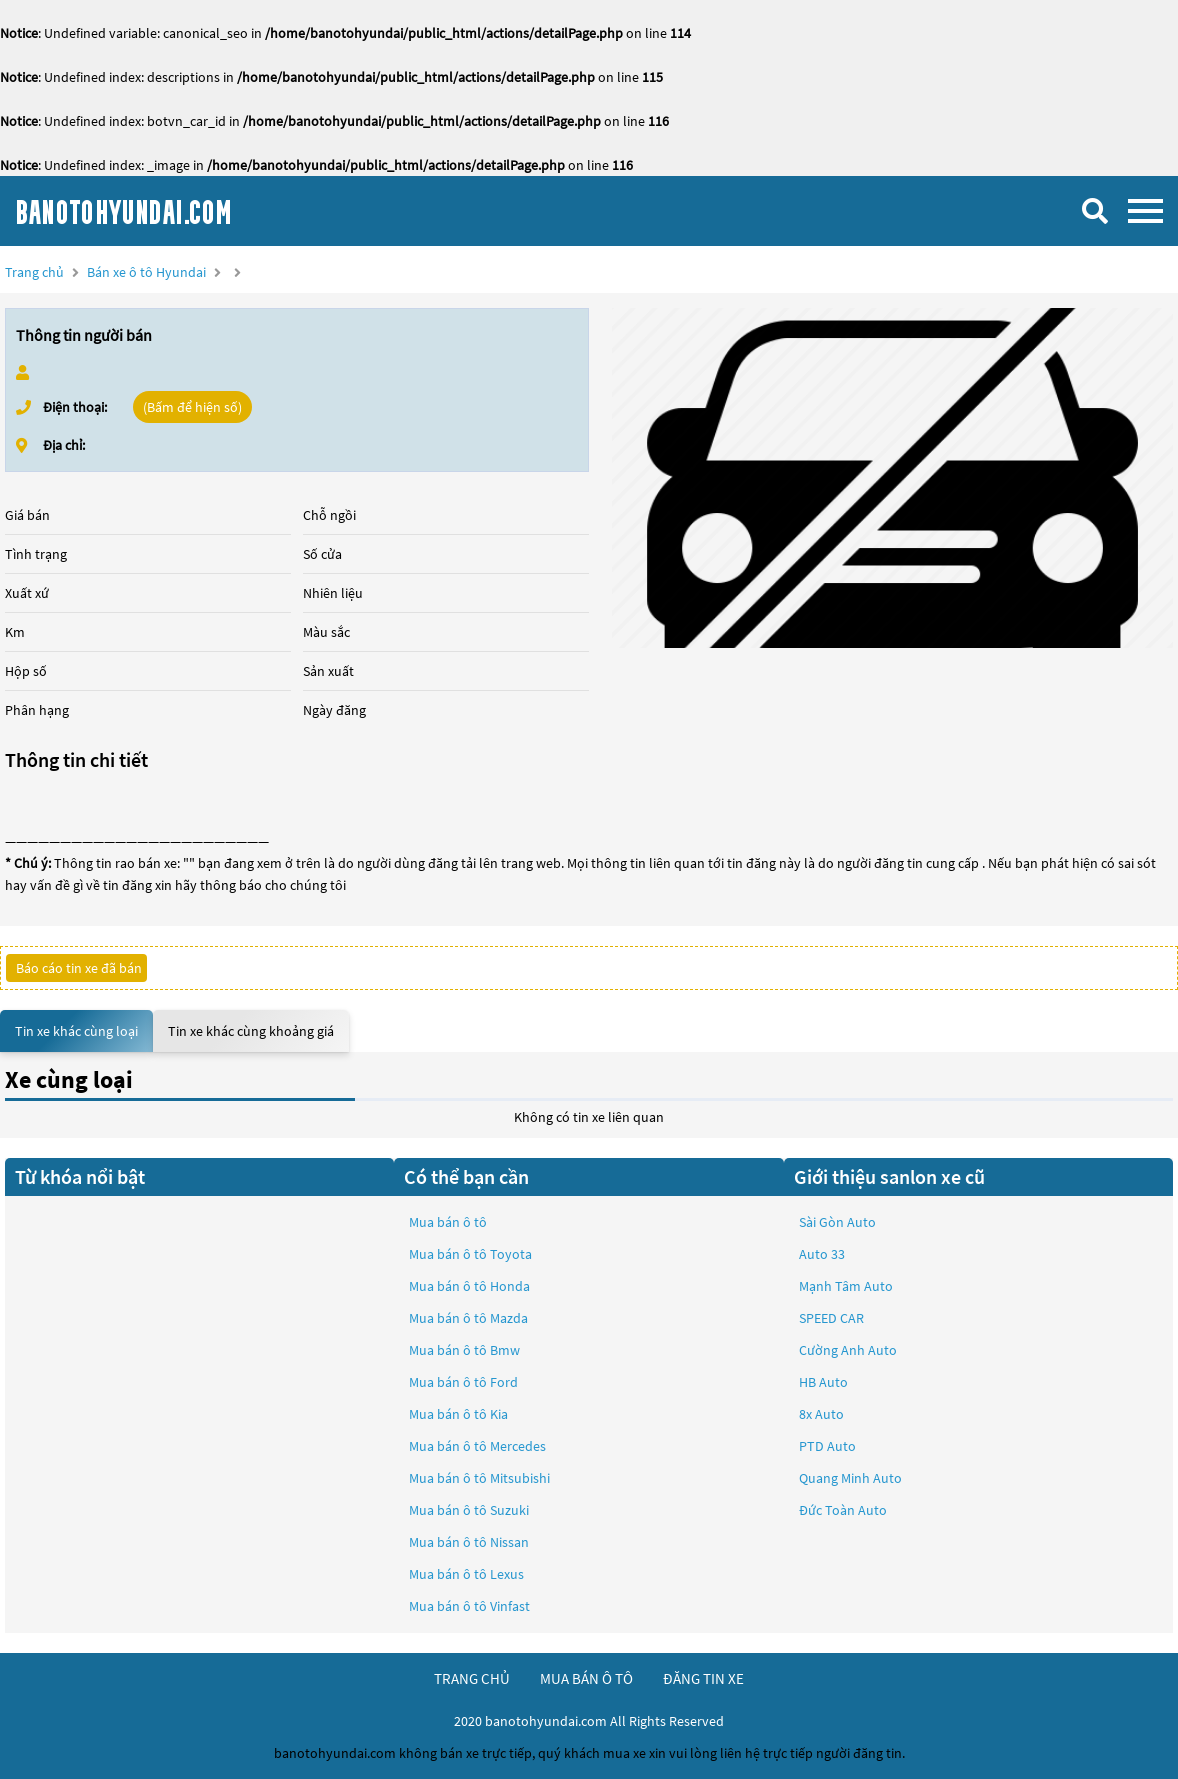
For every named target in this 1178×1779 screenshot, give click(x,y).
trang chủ (472, 1678)
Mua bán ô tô (448, 1222)
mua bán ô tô (586, 1678)
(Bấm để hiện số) (192, 407)
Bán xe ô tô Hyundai (146, 272)
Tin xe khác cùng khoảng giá (251, 1031)
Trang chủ (34, 272)
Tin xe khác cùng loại (76, 1031)
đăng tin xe (703, 1678)
